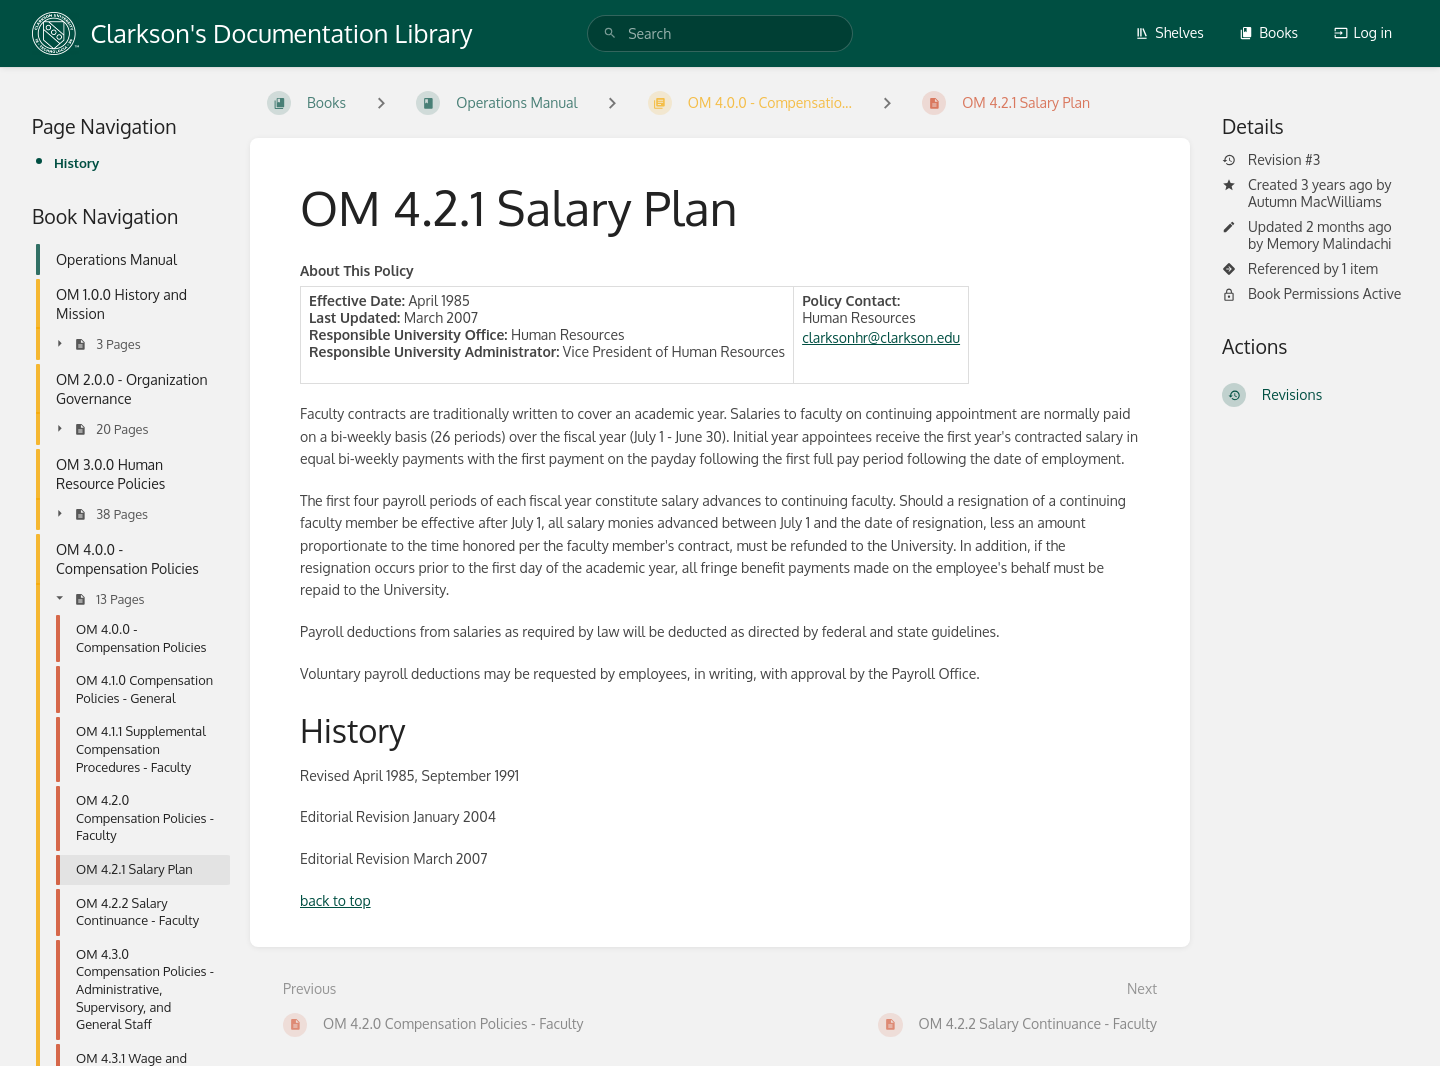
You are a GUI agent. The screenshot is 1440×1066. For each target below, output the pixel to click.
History (76, 162)
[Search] (610, 33)
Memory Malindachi (1329, 243)
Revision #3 (1271, 160)
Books (1268, 32)
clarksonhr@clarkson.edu (881, 337)
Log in (1363, 32)
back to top (335, 900)
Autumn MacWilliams (1315, 201)
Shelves (1169, 32)
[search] (720, 33)
